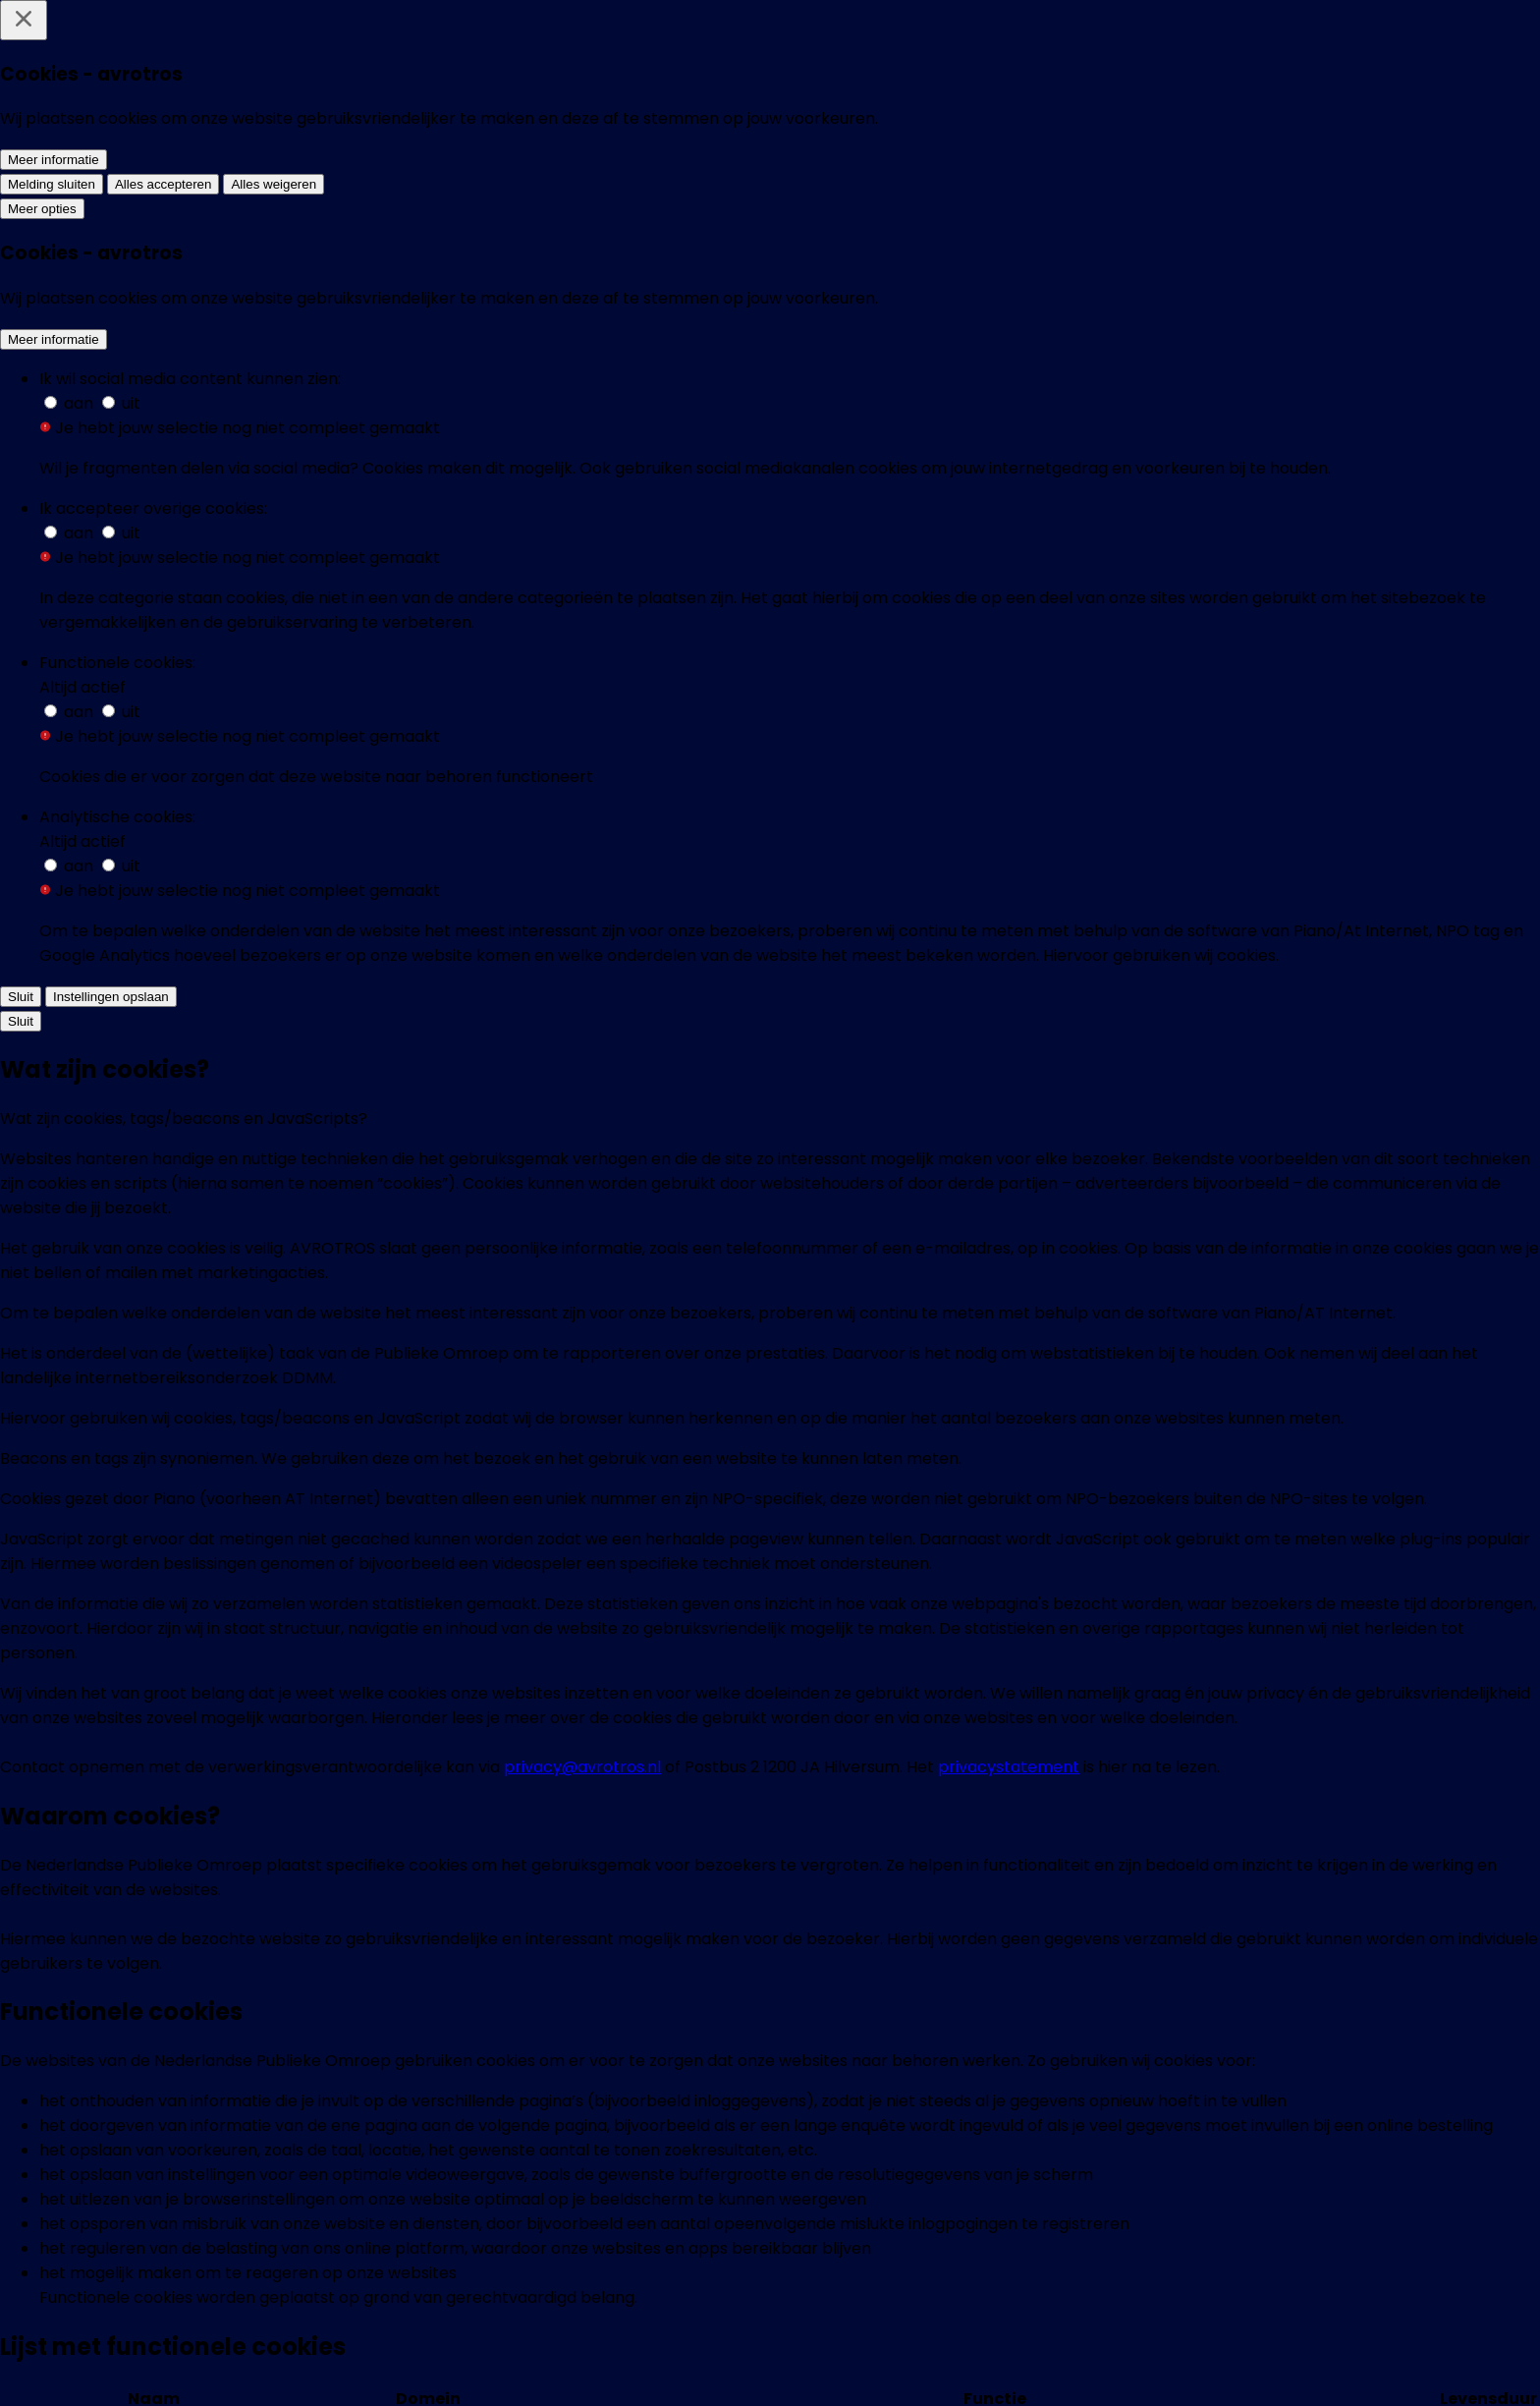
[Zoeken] (1408, 43)
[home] (219, 43)
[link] (514, 1321)
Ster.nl (824, 1528)
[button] (463, 935)
